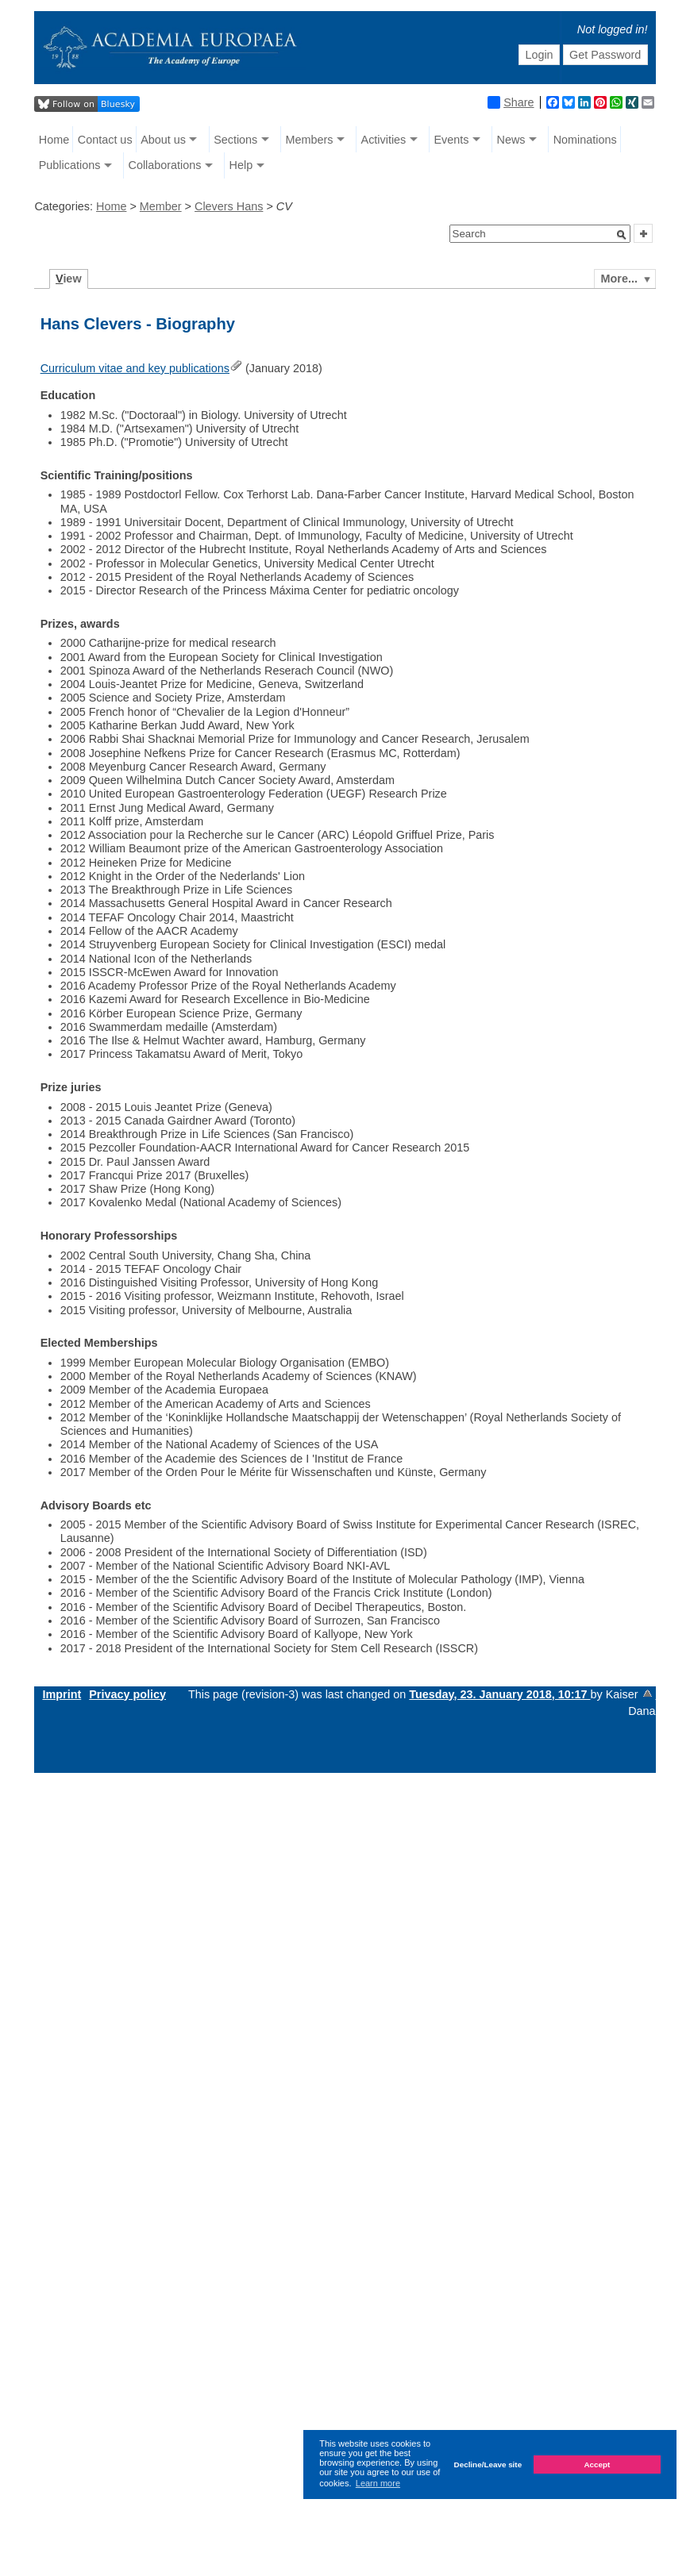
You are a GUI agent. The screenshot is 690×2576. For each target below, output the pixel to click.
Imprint (61, 1694)
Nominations (585, 139)
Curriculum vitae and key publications (134, 368)
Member (161, 206)
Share (511, 102)
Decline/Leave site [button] (488, 2464)
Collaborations (164, 165)
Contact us (105, 139)
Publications (70, 165)
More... (619, 278)
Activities (384, 139)
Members (309, 139)
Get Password (605, 54)
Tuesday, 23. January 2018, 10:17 (499, 1694)
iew (69, 278)
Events (451, 139)
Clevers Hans (229, 206)
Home (54, 139)
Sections (235, 139)
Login (539, 54)
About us (163, 139)
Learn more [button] (378, 2483)
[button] (621, 235)
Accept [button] (597, 2464)
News (511, 139)
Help (241, 165)
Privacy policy (127, 1694)
